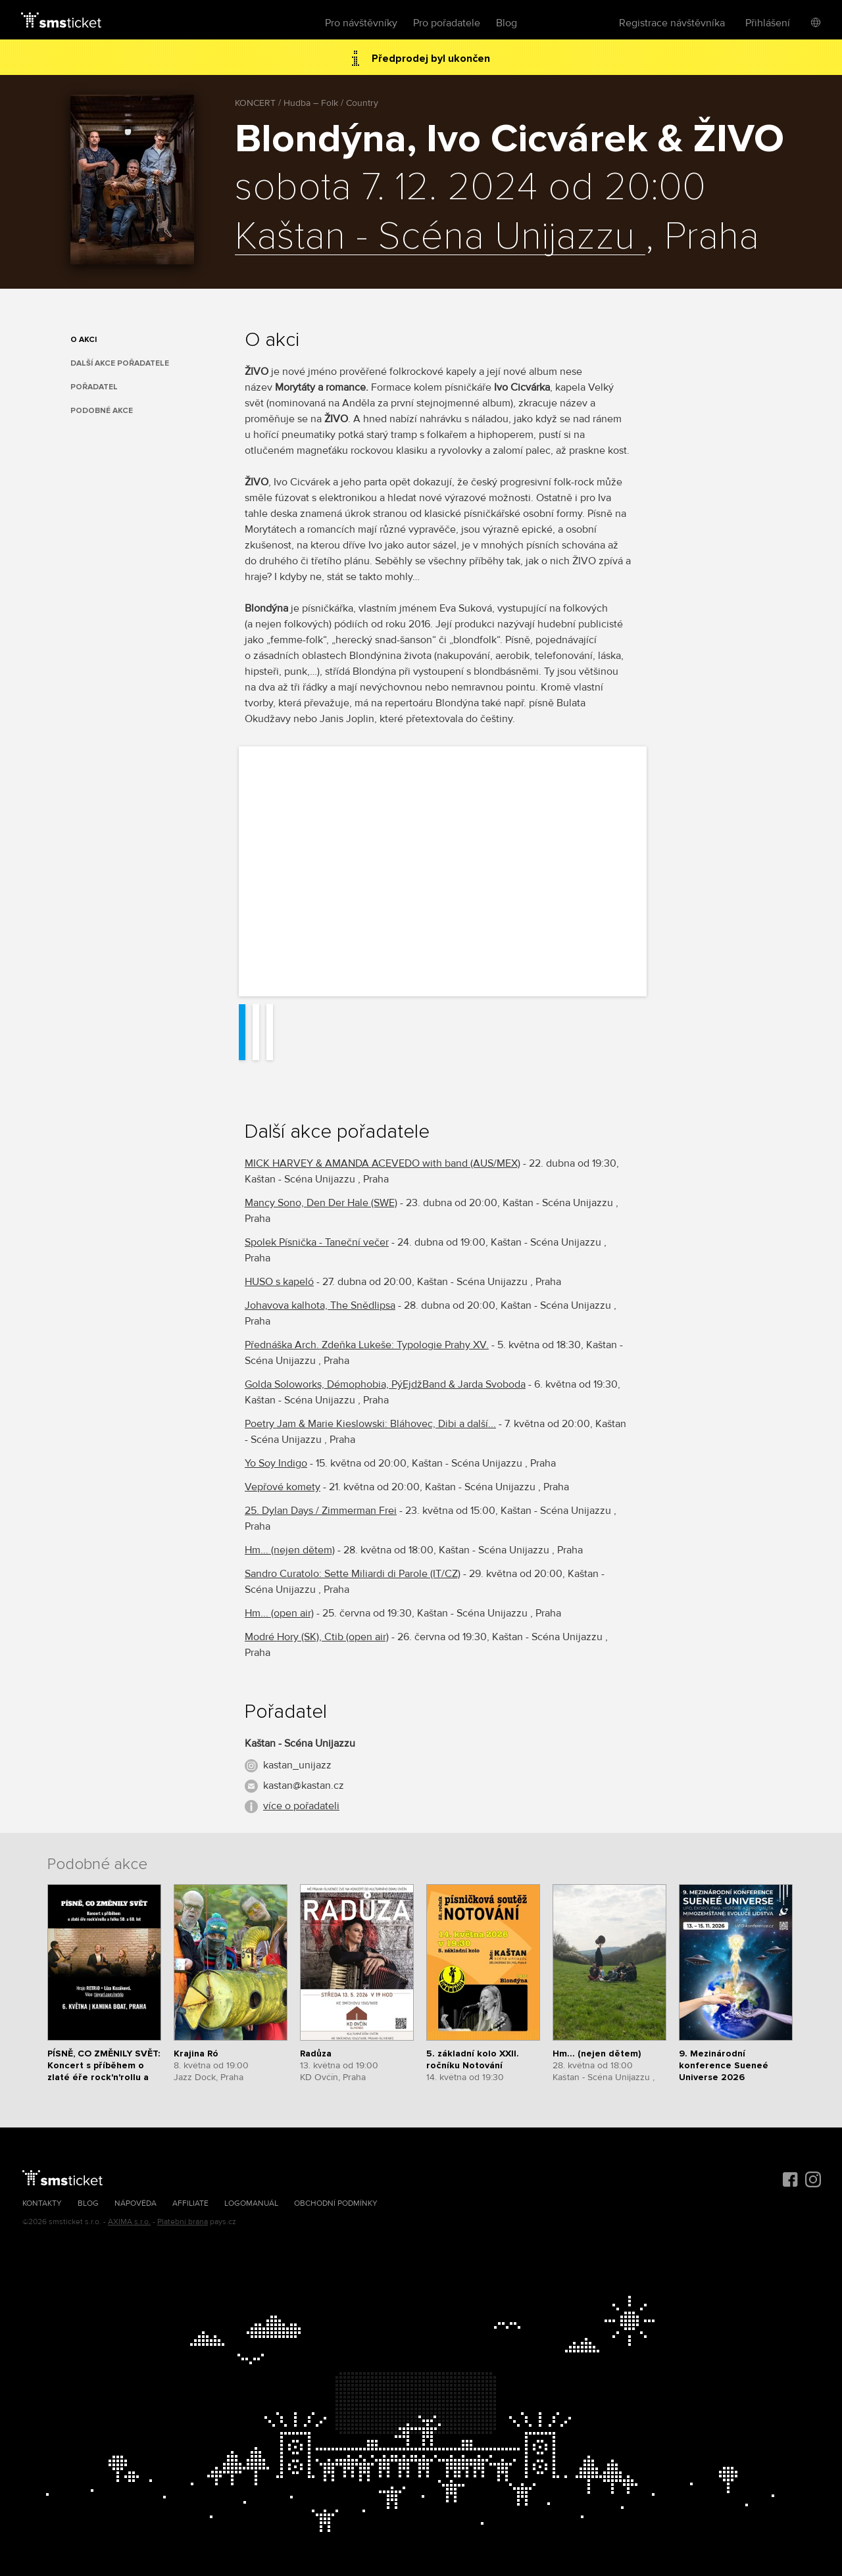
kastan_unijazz (297, 1765)
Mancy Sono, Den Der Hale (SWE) (321, 1202)
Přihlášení (767, 23)
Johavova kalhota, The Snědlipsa (320, 1305)
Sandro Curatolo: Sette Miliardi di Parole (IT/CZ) (352, 1573)
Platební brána (182, 2222)
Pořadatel (94, 387)
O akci (83, 340)
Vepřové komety (282, 1487)
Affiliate (190, 2203)
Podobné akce (101, 411)
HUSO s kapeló (279, 1281)
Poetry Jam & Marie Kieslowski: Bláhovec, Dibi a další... (370, 1423)
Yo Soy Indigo (276, 1463)
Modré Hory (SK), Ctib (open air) (317, 1636)
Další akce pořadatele (119, 363)
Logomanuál (251, 2203)
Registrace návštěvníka (672, 23)
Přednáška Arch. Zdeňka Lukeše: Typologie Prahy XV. (367, 1344)
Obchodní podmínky (336, 2203)
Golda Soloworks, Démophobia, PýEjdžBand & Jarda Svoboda (385, 1384)
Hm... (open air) (279, 1613)
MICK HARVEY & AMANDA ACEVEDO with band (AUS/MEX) (382, 1163)
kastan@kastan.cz (303, 1785)
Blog (506, 23)
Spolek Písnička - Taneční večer (317, 1242)
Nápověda (135, 2203)
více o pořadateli (301, 1805)
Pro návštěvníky (361, 23)
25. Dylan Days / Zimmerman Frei (321, 1510)
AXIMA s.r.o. (129, 2222)
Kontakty (42, 2203)
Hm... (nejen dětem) (290, 1550)
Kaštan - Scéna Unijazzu (440, 237)
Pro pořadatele (446, 23)
